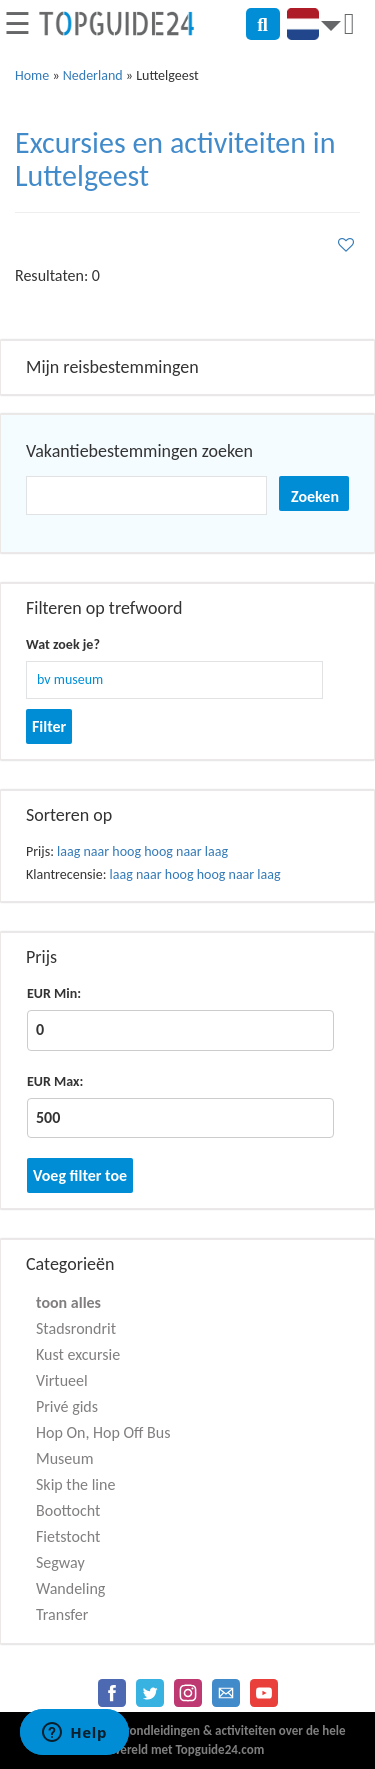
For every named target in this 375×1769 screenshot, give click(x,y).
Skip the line (75, 1484)
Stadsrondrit (76, 1328)
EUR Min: (54, 993)
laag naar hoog (99, 851)
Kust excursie (78, 1354)
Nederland (93, 75)
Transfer (62, 1614)
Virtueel (62, 1380)
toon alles (68, 1302)
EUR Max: (55, 1081)
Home (32, 75)
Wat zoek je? (63, 644)
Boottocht (68, 1510)
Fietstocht (68, 1536)
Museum (65, 1458)
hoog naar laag (186, 851)
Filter (49, 726)
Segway (60, 1562)
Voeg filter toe (80, 1175)
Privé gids (67, 1406)
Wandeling (70, 1588)
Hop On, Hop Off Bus (103, 1432)
